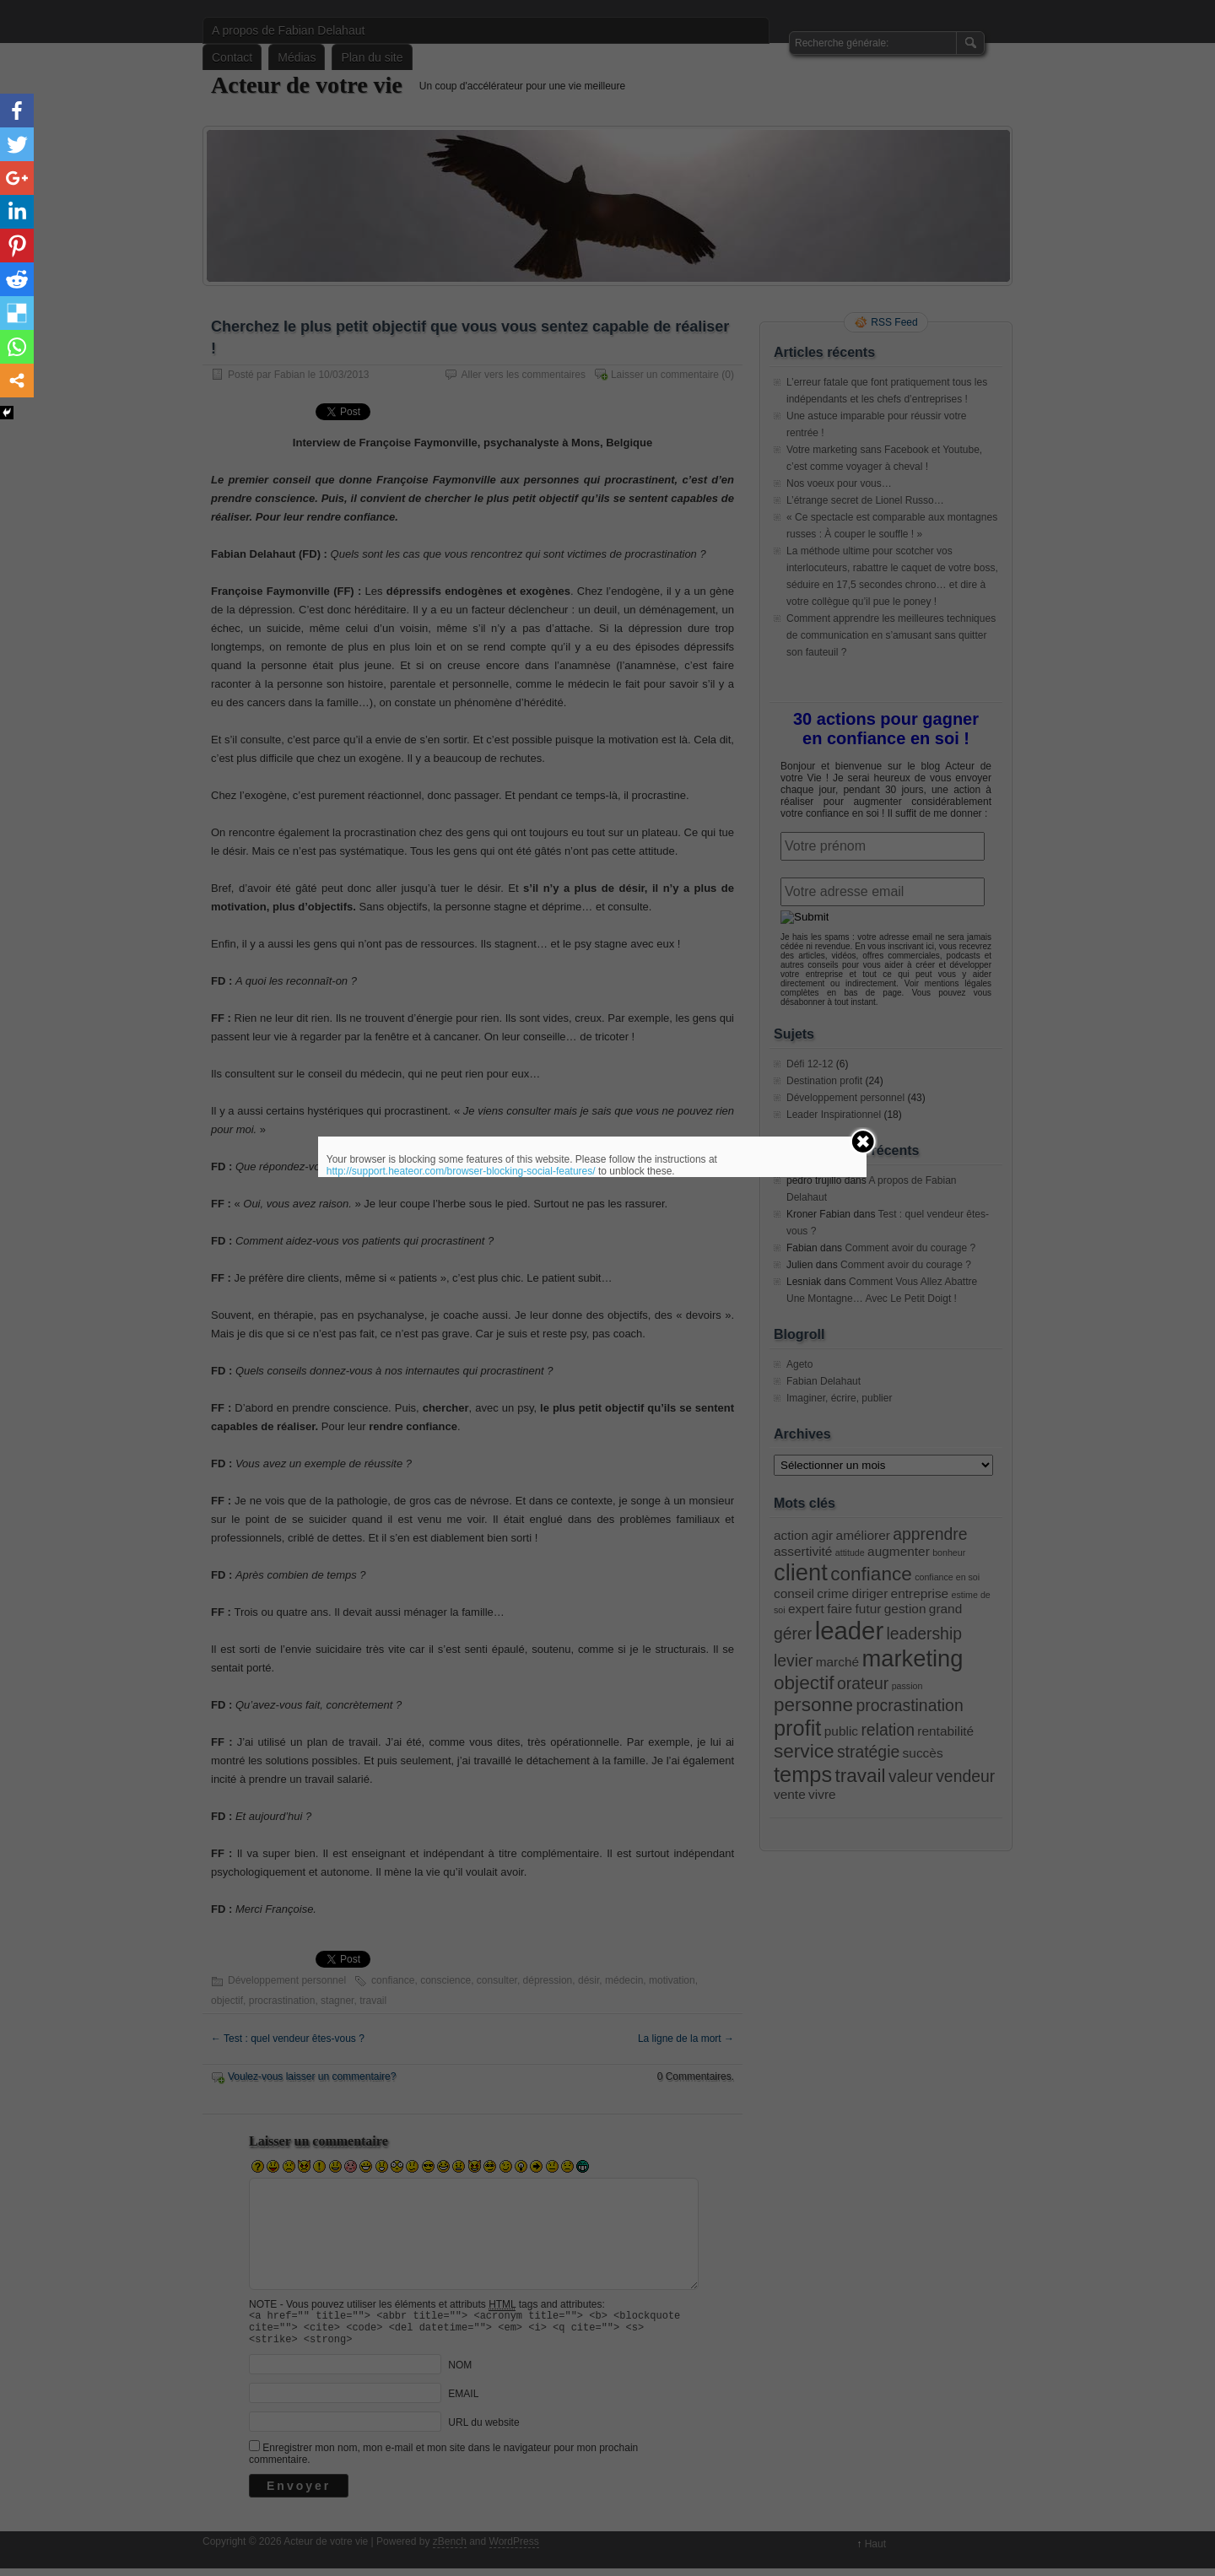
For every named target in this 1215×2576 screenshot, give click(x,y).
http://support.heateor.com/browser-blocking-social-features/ (461, 1171)
